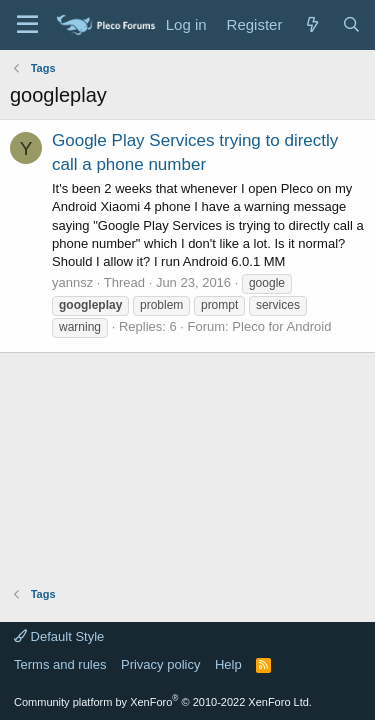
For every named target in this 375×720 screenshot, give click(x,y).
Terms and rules (60, 664)
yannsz (72, 282)
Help (228, 664)
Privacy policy (160, 664)
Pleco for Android (281, 326)
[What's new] (311, 24)
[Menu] (27, 25)
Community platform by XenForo (163, 702)
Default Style (59, 636)
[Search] (351, 24)
